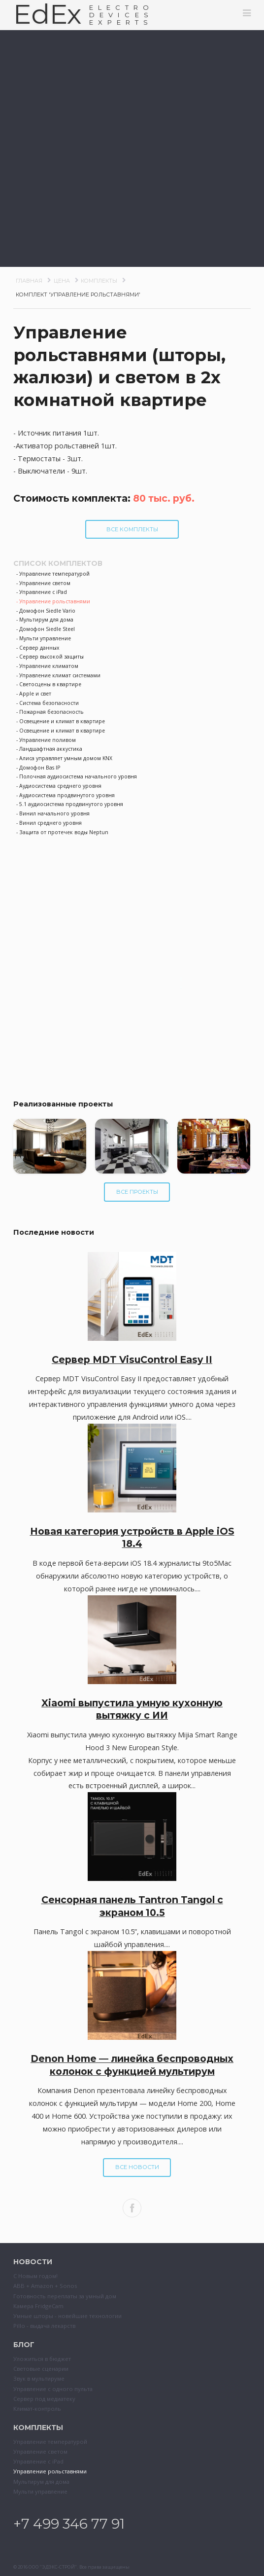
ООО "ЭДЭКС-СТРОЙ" (53, 2567)
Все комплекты (132, 529)
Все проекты (137, 1191)
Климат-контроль (37, 2408)
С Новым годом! (35, 2276)
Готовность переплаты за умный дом (64, 2296)
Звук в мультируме (39, 2378)
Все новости (137, 2167)
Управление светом (40, 2451)
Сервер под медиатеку (44, 2398)
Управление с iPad (38, 2461)
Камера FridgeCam (38, 2306)
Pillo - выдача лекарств (44, 2325)
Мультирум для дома (41, 2481)
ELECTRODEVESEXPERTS (121, 14)
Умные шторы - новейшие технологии (67, 2315)
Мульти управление (40, 2491)
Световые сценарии (40, 2368)
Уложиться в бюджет (42, 2358)
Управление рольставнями (50, 2471)
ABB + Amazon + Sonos (45, 2285)
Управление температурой (50, 2441)
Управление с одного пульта (53, 2388)
